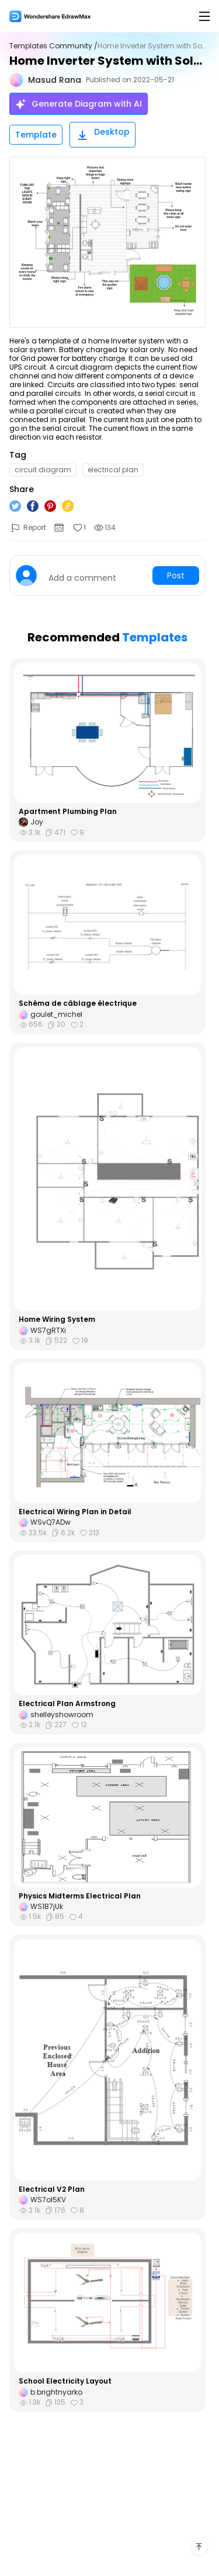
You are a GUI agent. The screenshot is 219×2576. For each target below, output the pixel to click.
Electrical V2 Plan (52, 2189)
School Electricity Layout (65, 2381)
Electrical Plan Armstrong (67, 1704)
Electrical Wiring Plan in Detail (75, 1512)
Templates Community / (53, 46)
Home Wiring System (57, 1319)
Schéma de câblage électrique (78, 1003)
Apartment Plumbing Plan (68, 812)
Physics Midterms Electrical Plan (80, 1896)
